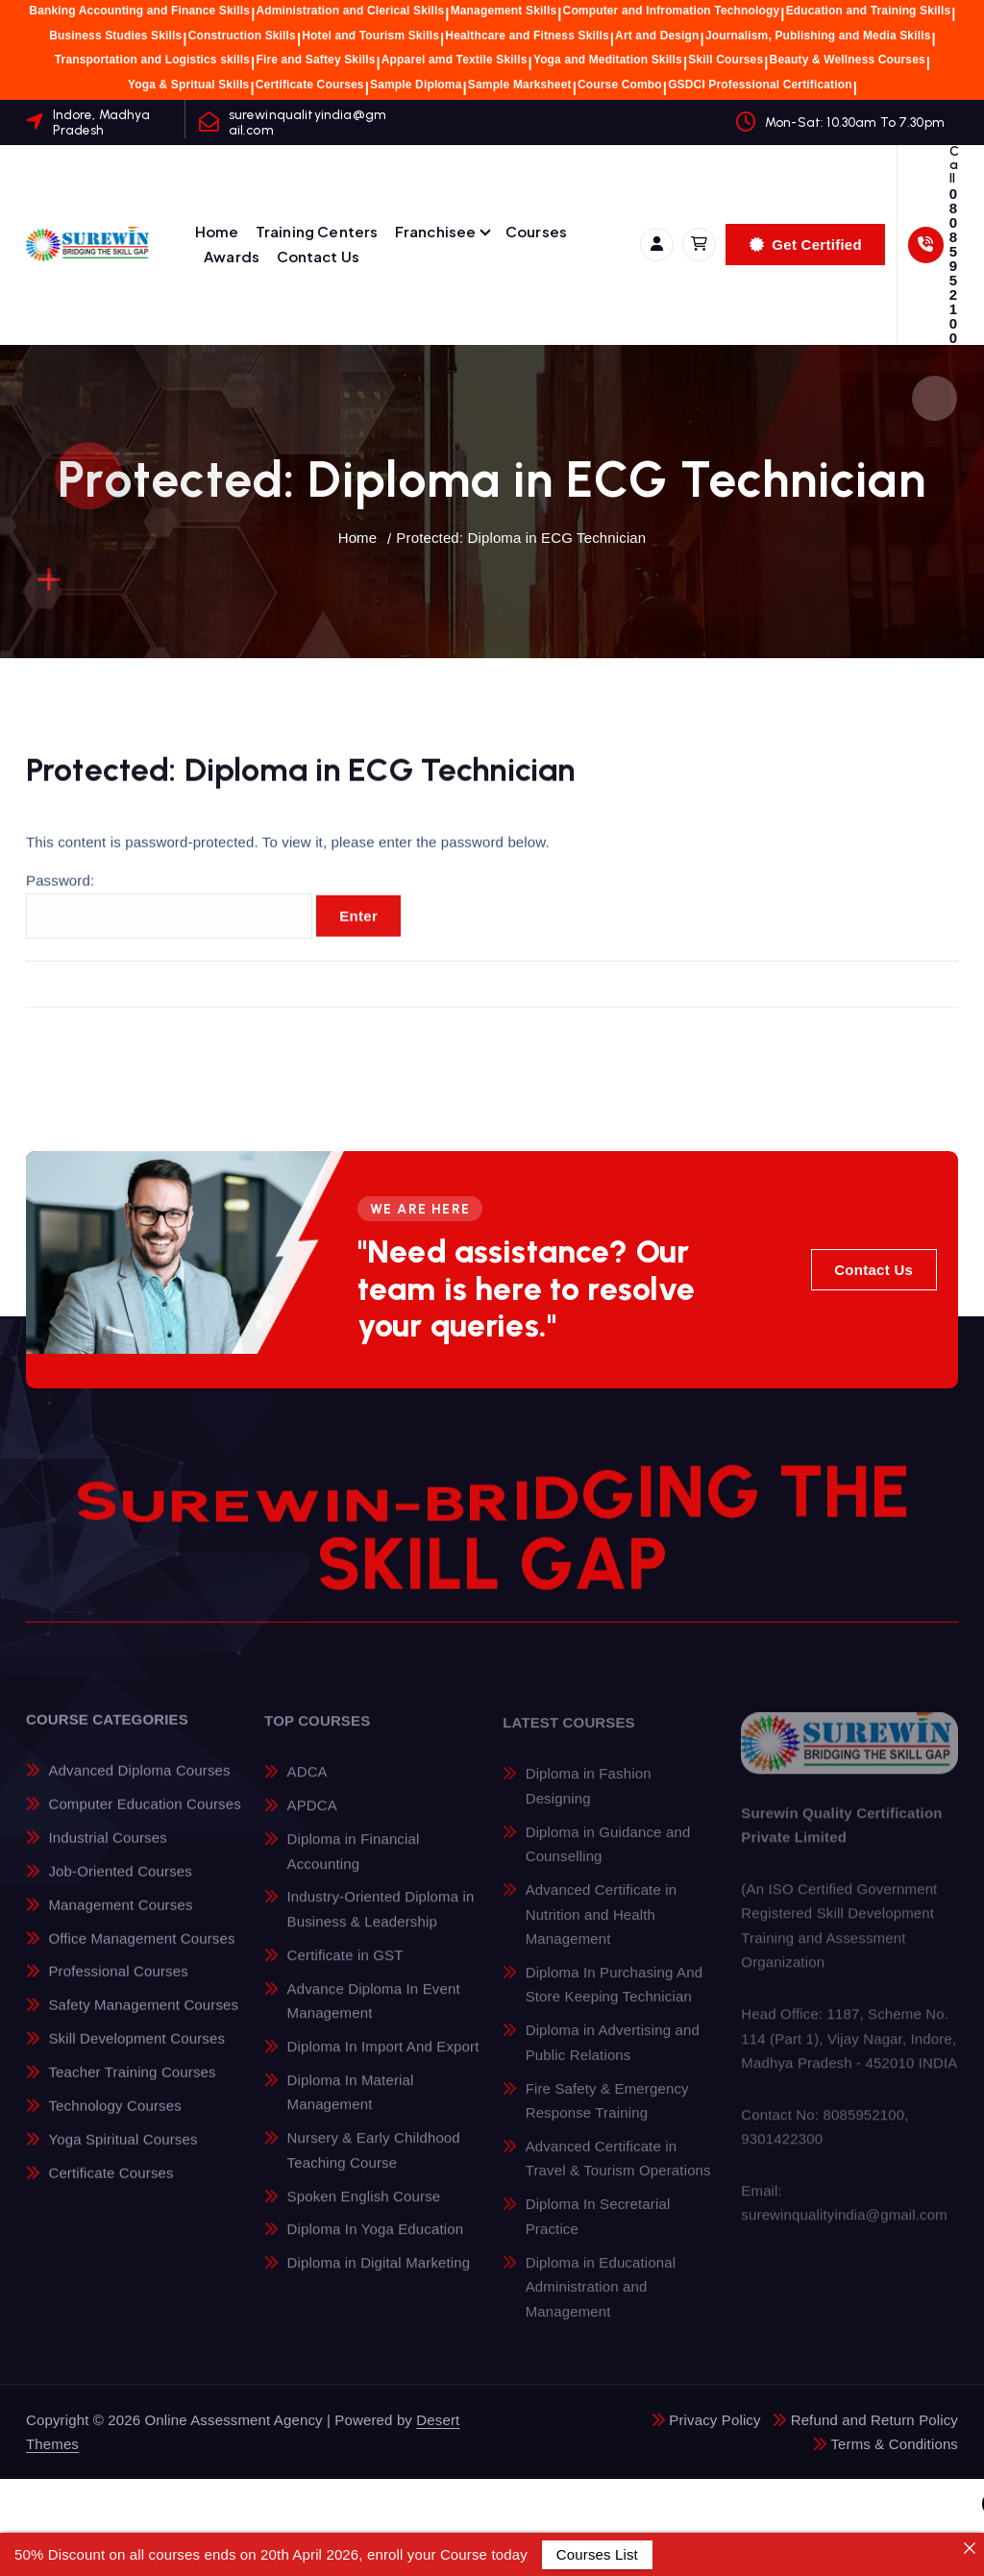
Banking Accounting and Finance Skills (139, 10)
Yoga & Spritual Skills (188, 84)
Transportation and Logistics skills (152, 59)
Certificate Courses (310, 84)
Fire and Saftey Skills (315, 59)
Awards (231, 256)
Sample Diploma (415, 84)
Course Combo (620, 84)
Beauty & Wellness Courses (847, 59)
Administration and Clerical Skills (350, 10)
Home (217, 231)
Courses (536, 231)
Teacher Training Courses (131, 2086)
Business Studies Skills (115, 35)
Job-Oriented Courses (120, 1885)
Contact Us (318, 256)
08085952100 (953, 265)
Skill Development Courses (136, 2053)
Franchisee (436, 231)
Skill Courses (725, 59)
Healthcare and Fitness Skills (526, 35)
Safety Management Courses (143, 2020)
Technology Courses (114, 2120)
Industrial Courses (107, 1852)
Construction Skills (242, 35)
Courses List (597, 2554)
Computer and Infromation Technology (671, 10)
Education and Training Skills (868, 10)
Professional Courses (117, 1986)
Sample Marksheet (520, 84)
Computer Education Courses (144, 1818)
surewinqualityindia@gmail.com (307, 122)
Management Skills (504, 10)
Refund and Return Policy (874, 2420)
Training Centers (317, 231)
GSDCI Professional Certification (760, 84)
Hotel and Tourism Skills (370, 35)
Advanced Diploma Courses (139, 1786)
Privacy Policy (714, 2420)
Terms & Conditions (894, 2444)
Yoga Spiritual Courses (122, 2154)
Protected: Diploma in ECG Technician (521, 537)
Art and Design (657, 35)
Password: (169, 922)
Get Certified (806, 244)
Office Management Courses (141, 1953)
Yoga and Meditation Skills (607, 59)
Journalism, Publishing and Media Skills (818, 35)
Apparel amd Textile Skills (454, 59)
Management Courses (120, 1919)
